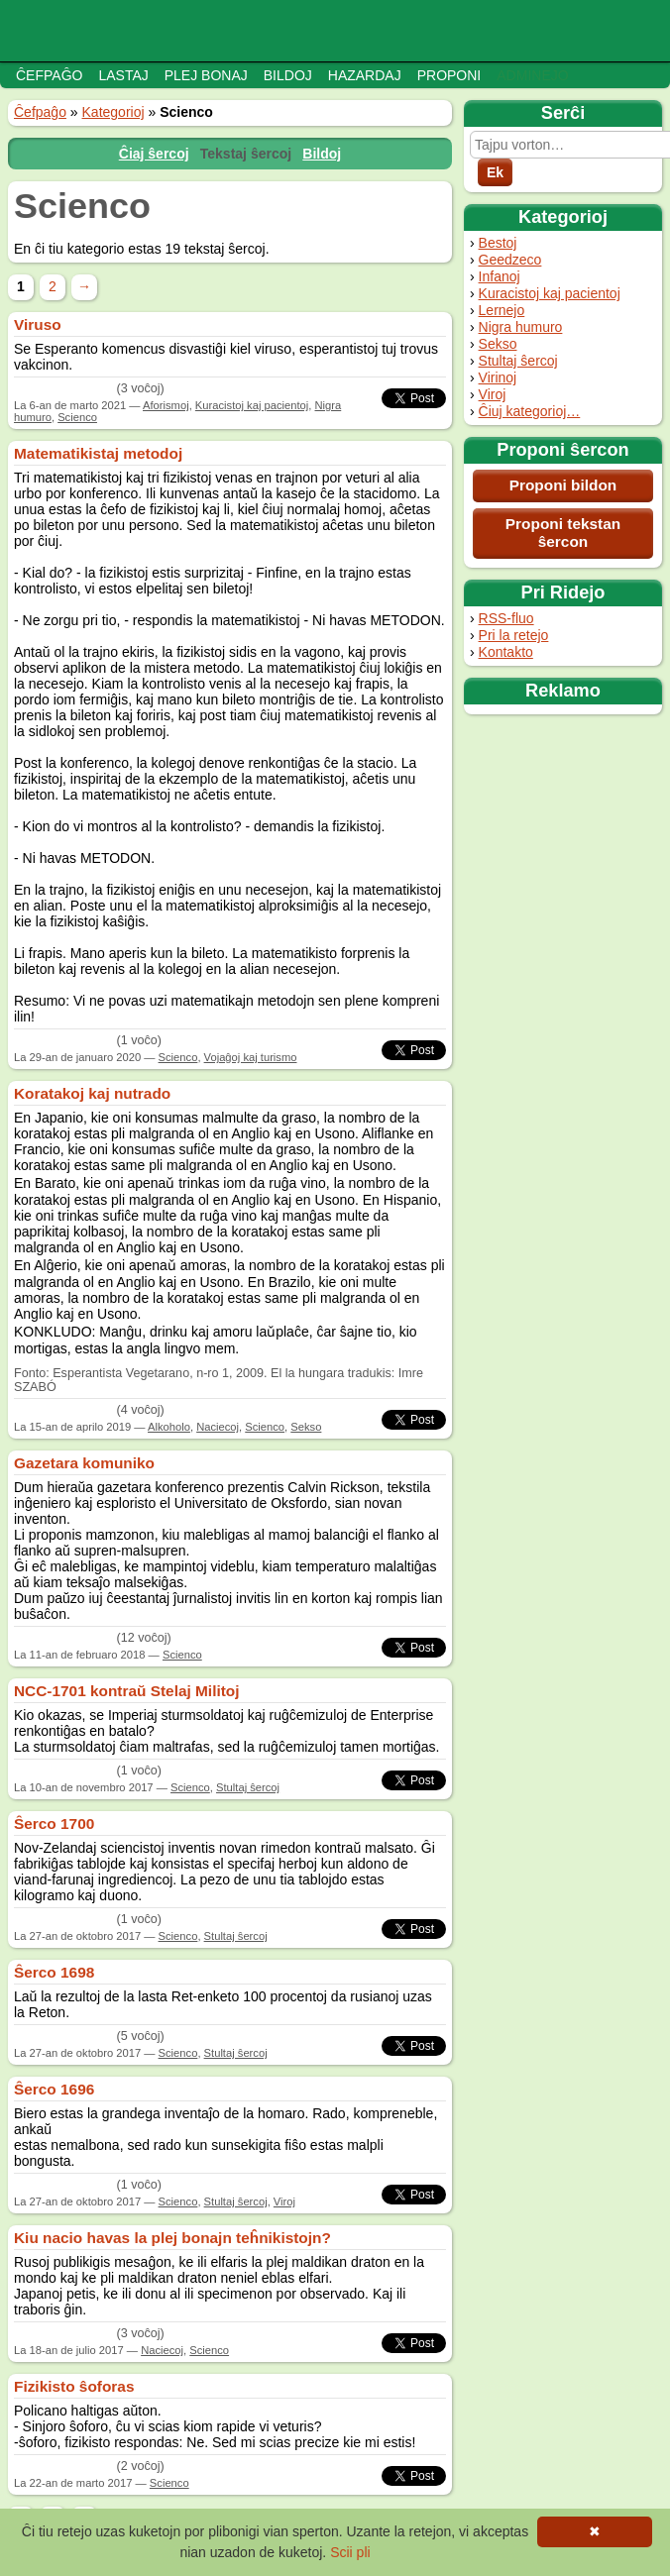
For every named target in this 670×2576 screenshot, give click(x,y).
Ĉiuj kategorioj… (530, 411)
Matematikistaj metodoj (98, 453)
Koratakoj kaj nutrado (92, 1093)
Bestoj (498, 243)
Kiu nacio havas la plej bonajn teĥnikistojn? (172, 2237)
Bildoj (288, 75)
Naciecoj (217, 1427)
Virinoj (498, 377)
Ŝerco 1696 (54, 2089)
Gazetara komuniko (84, 1462)
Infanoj (499, 276)
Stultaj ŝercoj (518, 361)
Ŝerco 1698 (54, 1972)
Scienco (77, 417)
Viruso (37, 324)
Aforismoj (166, 405)
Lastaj (123, 75)
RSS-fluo (506, 618)
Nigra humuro (521, 327)
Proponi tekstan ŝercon (562, 532)
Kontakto (506, 652)
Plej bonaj (206, 75)
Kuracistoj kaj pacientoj (549, 293)
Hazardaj (364, 75)
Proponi (449, 75)
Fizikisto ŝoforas (74, 2386)
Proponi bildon (563, 485)
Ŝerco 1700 (54, 1823)
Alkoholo (169, 1427)
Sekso (498, 344)
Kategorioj (113, 112)
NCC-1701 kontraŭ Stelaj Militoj (127, 1690)
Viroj (492, 394)
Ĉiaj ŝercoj (154, 153)
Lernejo (502, 310)
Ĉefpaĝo (49, 75)
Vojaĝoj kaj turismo (250, 1057)
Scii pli (350, 2552)
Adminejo (532, 75)
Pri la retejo (514, 635)
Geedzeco (510, 260)
